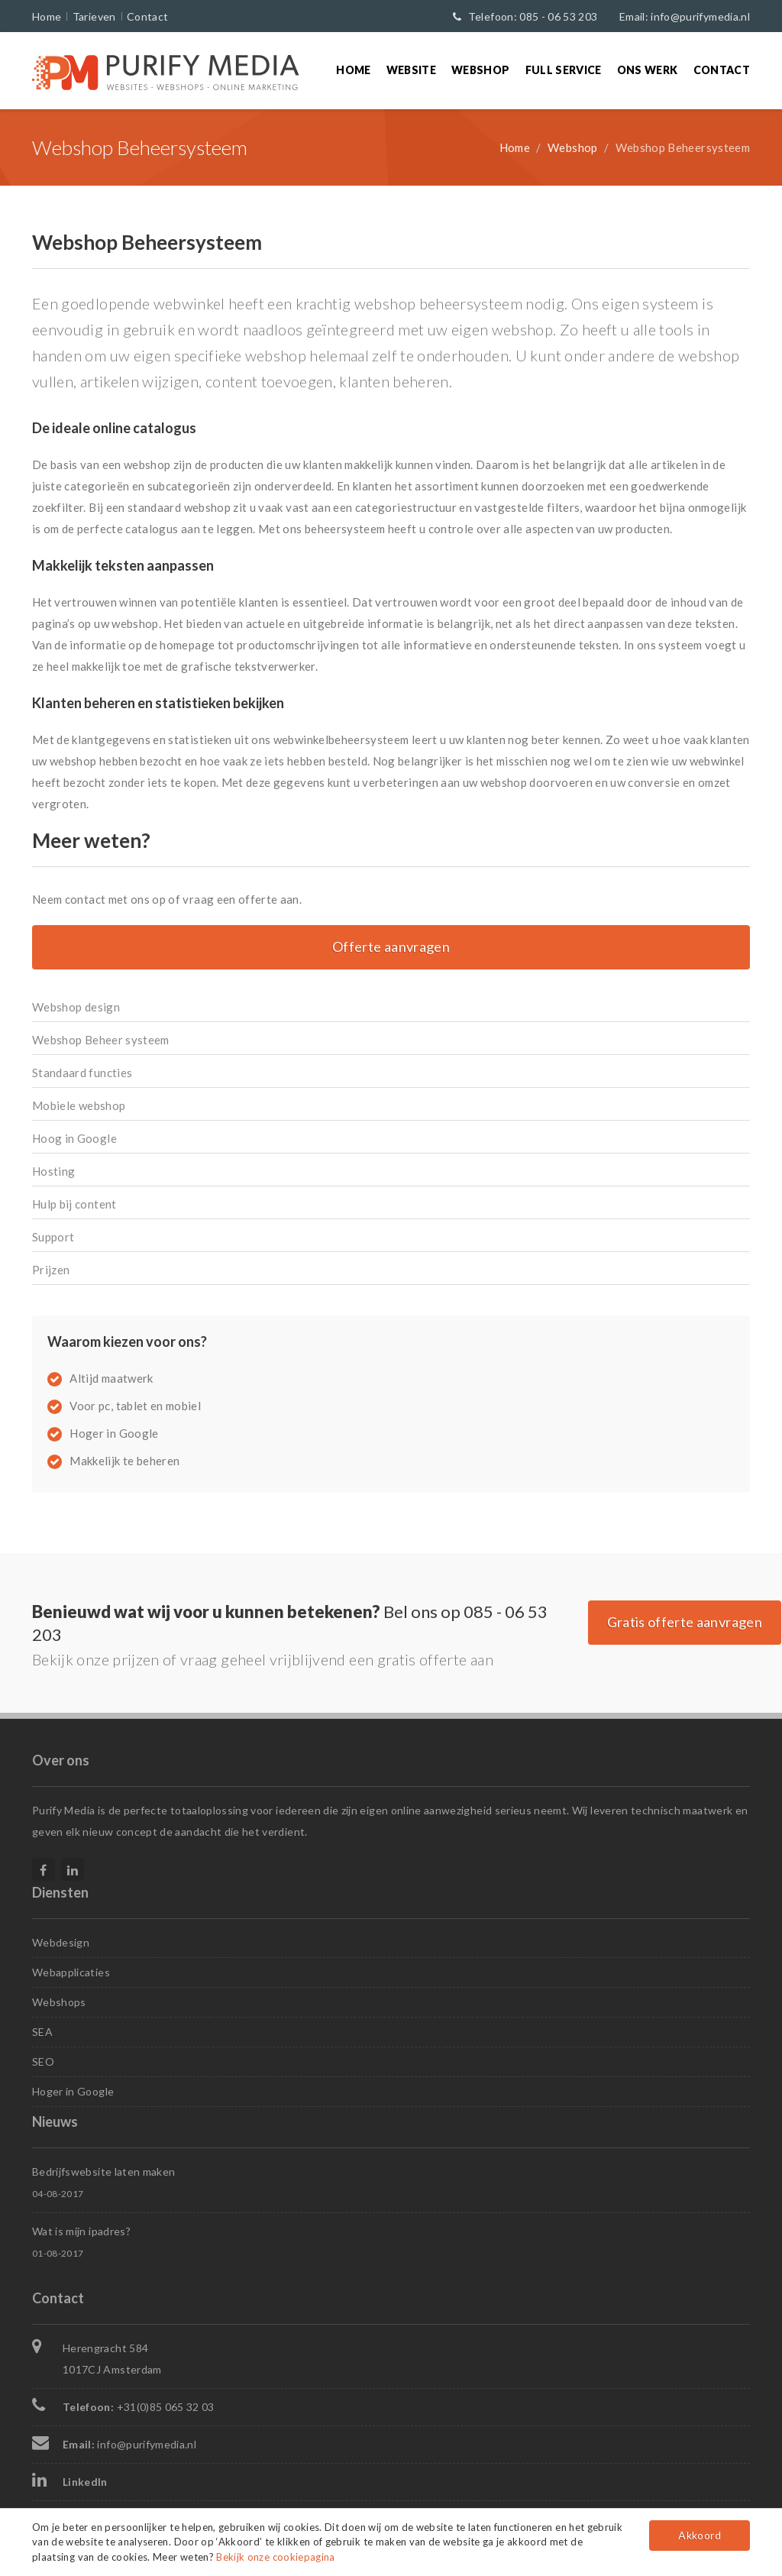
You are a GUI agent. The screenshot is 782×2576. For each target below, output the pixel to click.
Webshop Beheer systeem (101, 1040)
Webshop (480, 69)
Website (411, 69)
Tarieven (94, 16)
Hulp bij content (74, 1204)
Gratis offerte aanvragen (684, 1621)
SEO (43, 2061)
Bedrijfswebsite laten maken (103, 2171)
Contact (147, 16)
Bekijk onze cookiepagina (275, 2557)
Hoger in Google (73, 2091)
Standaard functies (82, 1072)
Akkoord (699, 2535)
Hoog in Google (74, 1138)
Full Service (563, 69)
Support (53, 1237)
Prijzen (50, 1270)
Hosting (53, 1171)
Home (46, 16)
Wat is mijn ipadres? (81, 2231)
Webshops (59, 2001)
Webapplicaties (71, 1972)
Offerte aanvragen (391, 946)
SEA (42, 2031)
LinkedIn (85, 2481)
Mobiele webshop (78, 1105)
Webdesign (60, 1942)
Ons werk (647, 69)
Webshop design (76, 1007)
